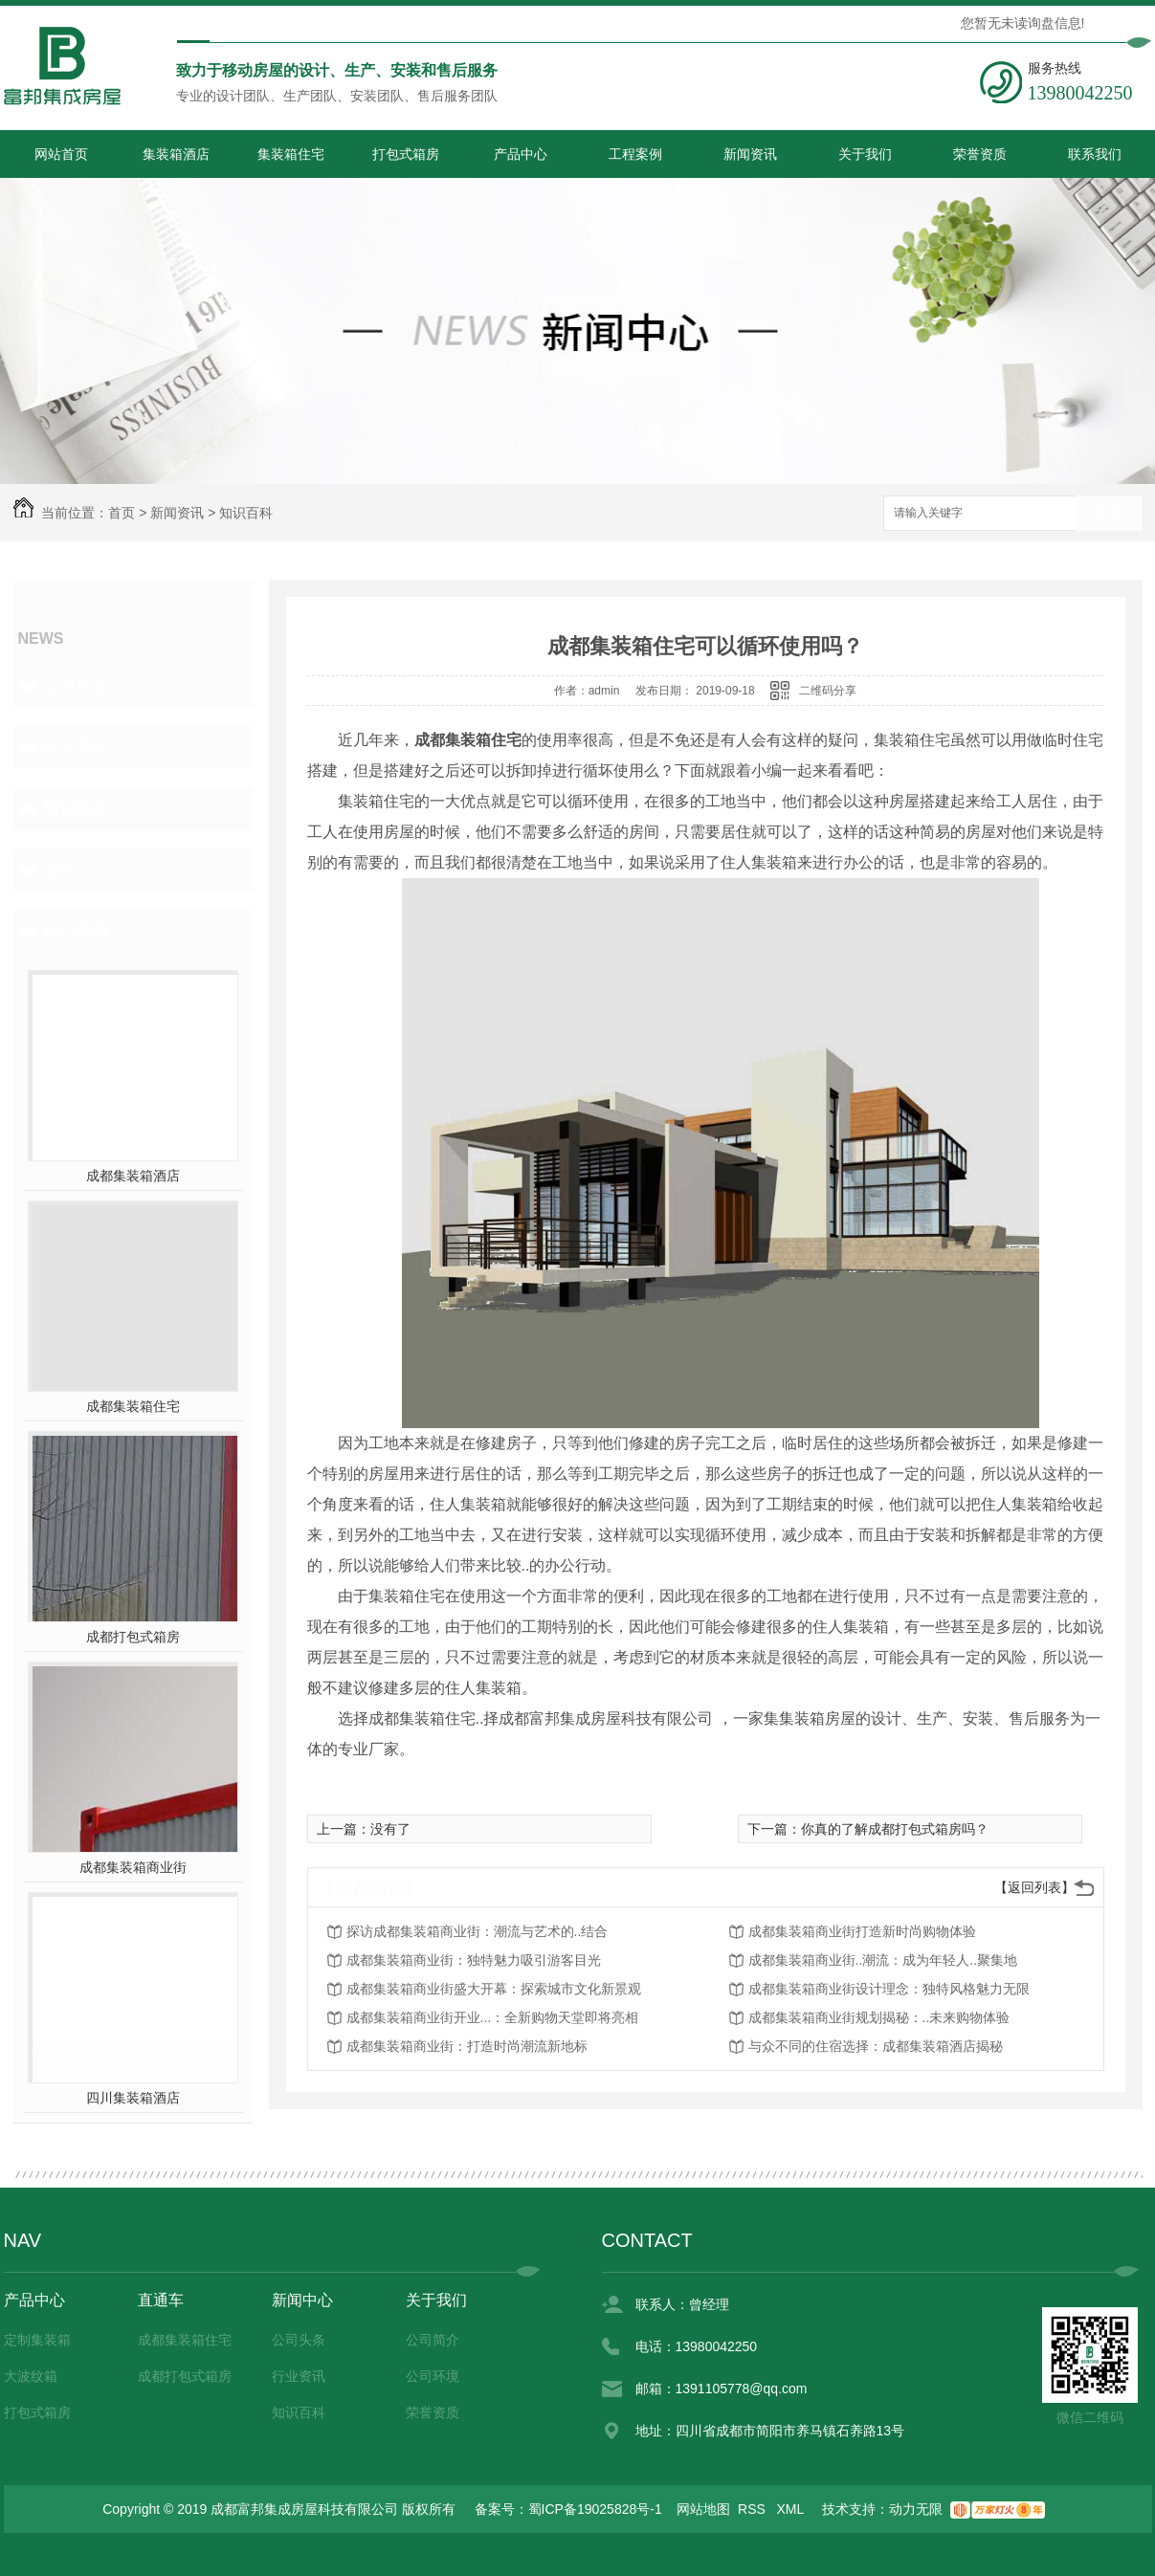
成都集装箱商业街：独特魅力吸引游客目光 (473, 1960)
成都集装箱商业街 (133, 1867)
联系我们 (1095, 154)
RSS (753, 2509)
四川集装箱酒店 (133, 2097)
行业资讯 (76, 747)
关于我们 (865, 154)
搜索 (1109, 514)
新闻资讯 (750, 154)
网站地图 (703, 2509)
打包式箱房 (405, 154)
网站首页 (61, 154)
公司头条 (76, 685)
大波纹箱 (30, 2376)
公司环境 (432, 2376)
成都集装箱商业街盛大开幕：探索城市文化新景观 (493, 1988)
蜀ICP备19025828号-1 (595, 2509)
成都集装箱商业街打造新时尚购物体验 (862, 1931)
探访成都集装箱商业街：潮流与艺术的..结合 (477, 1931)
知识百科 (246, 512)
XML (792, 2509)
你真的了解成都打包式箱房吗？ (894, 1829)
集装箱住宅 (290, 154)
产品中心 (520, 154)
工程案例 (635, 154)
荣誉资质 (980, 154)
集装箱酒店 (176, 154)
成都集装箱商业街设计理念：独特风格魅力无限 (889, 1988)
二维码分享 (827, 690)
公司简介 (432, 2339)
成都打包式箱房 (133, 1636)
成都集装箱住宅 (133, 1406)
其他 (59, 869)
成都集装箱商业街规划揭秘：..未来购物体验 (879, 2017)
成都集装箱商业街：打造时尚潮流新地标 (467, 2046)
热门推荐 (76, 930)
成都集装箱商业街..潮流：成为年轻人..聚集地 (883, 1960)
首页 (121, 512)
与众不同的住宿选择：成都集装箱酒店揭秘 (875, 2046)
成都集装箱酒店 (133, 1175)
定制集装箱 (37, 2339)
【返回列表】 (1034, 1887)
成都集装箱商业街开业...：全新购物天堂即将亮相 (492, 2017)
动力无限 (916, 2509)
